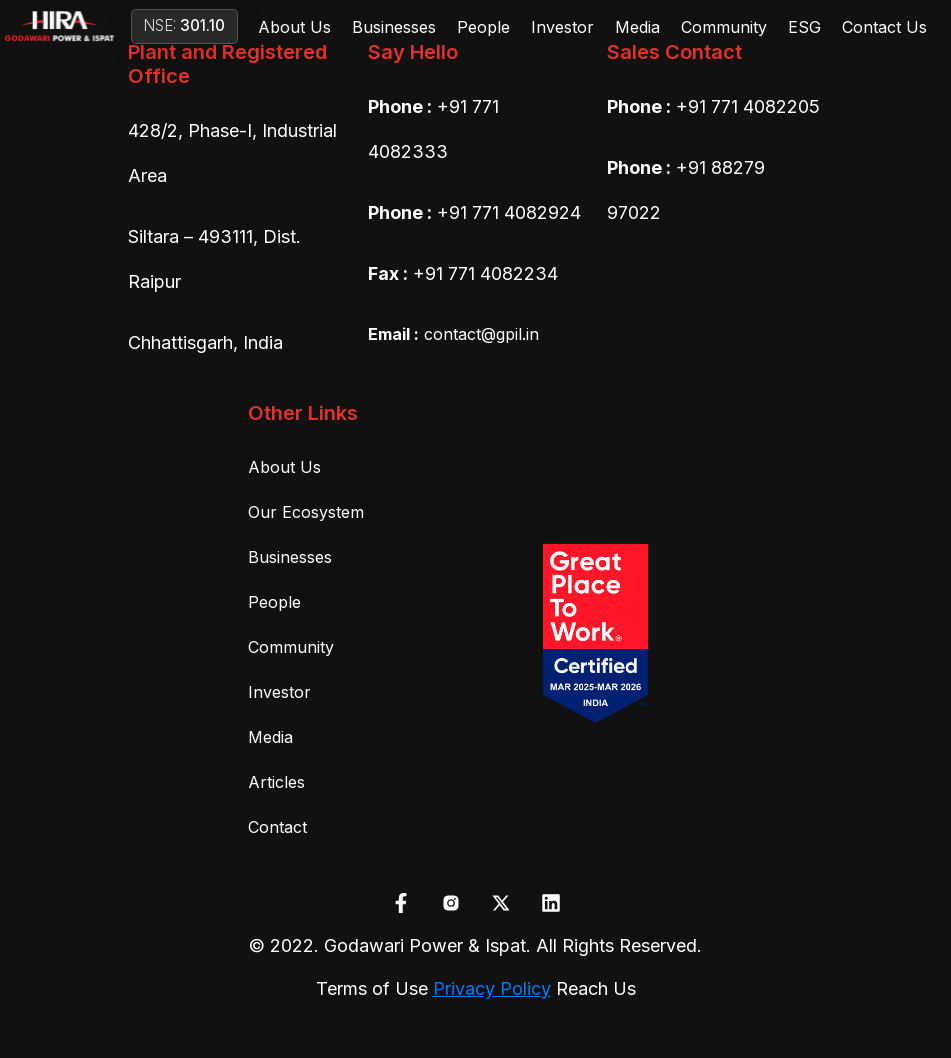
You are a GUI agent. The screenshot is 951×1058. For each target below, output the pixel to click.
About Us (294, 27)
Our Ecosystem (306, 512)
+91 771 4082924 (509, 212)
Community (724, 27)
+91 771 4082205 (748, 106)
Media (637, 27)
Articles (276, 782)
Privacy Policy (492, 988)
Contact (277, 827)
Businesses (394, 27)
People (483, 27)
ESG (804, 27)
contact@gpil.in (453, 334)
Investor (562, 27)
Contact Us (884, 27)
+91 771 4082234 (485, 273)
